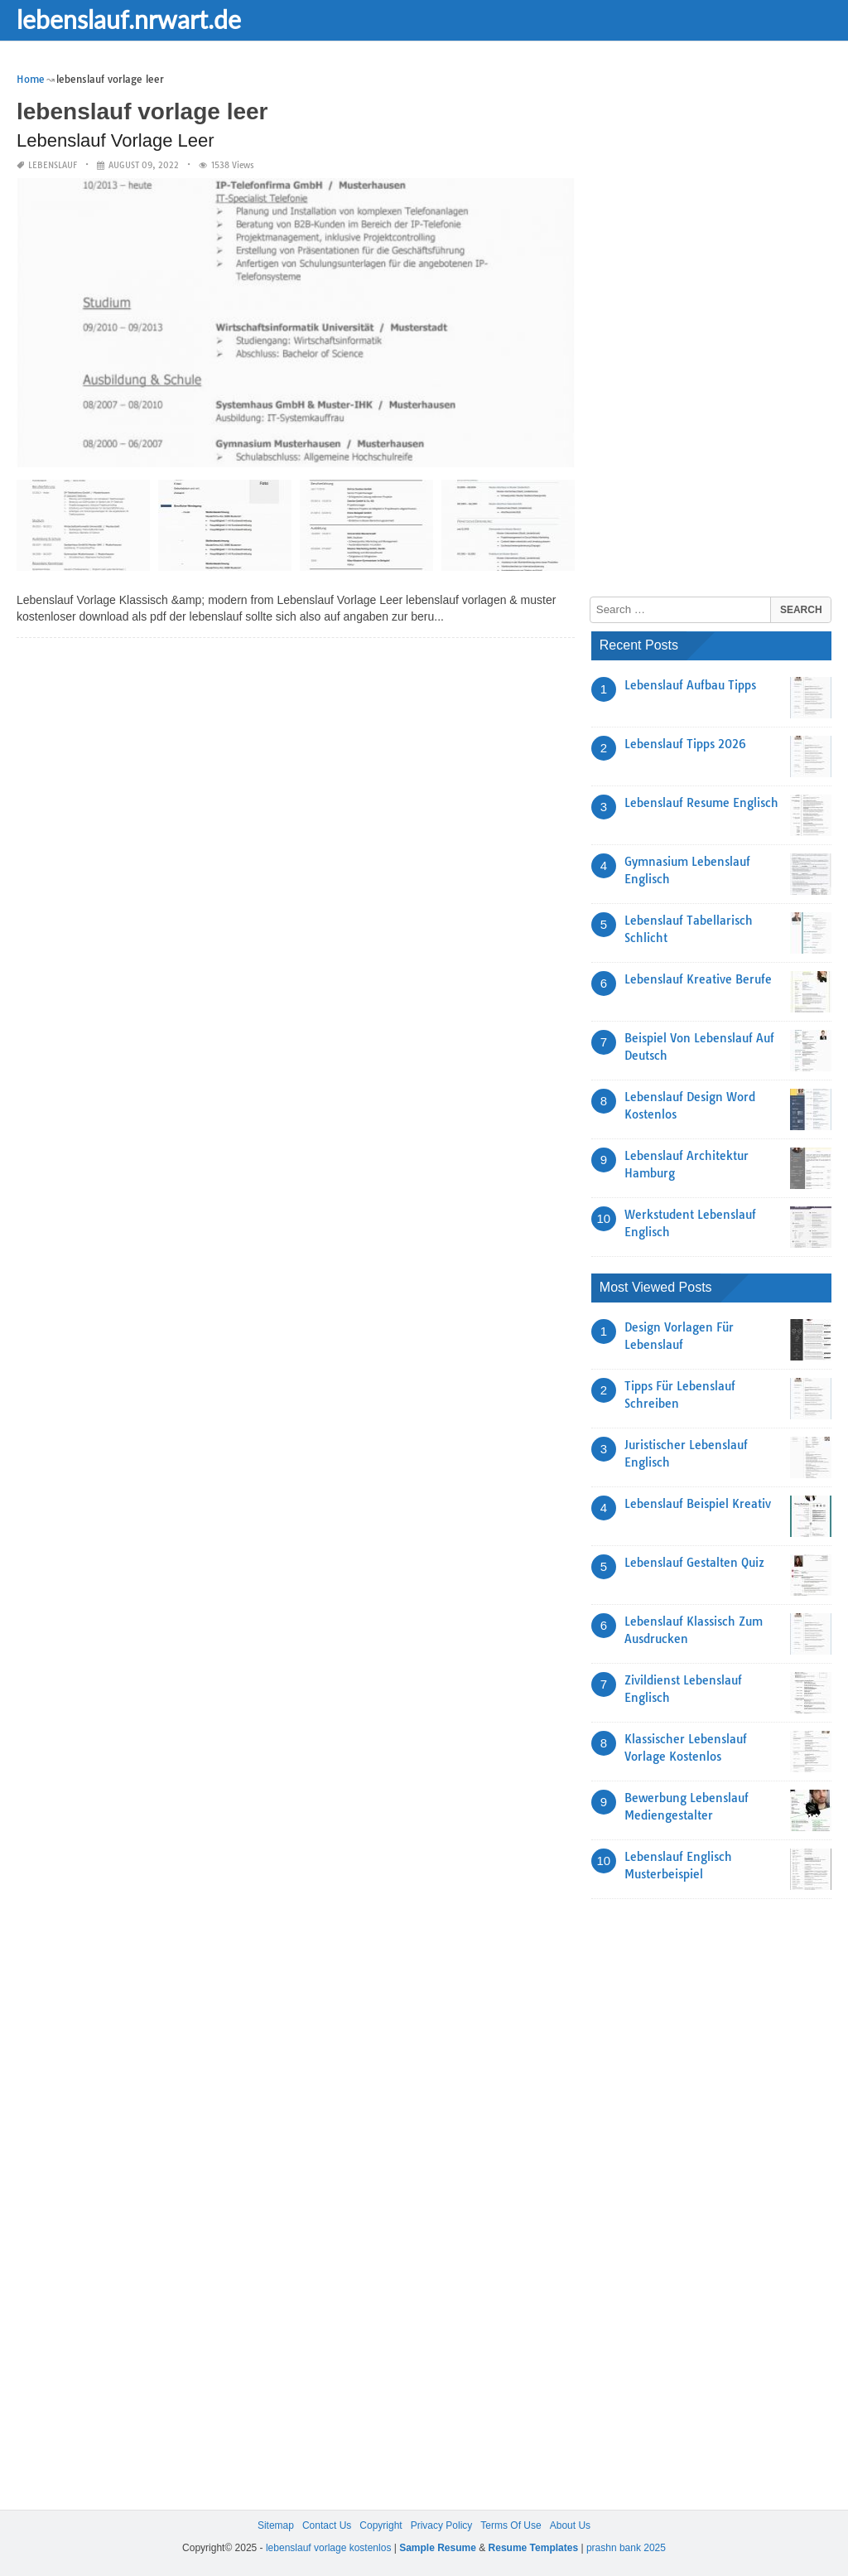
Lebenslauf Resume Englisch (701, 802)
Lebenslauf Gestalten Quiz (694, 1562)
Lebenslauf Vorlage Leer (115, 140)
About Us (570, 2525)
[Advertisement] (715, 319)
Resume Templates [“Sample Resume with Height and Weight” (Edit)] (534, 2548)
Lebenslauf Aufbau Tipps (690, 685)
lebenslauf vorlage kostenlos (328, 2548)
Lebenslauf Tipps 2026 (685, 744)
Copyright (380, 2525)
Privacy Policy (442, 2525)
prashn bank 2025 (626, 2548)
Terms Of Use (510, 2525)
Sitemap (276, 2525)
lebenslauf (52, 165)
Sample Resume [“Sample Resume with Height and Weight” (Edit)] (437, 2548)
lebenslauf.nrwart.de (129, 19)
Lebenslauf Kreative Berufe (698, 979)
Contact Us (326, 2525)
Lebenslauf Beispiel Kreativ (697, 1503)
